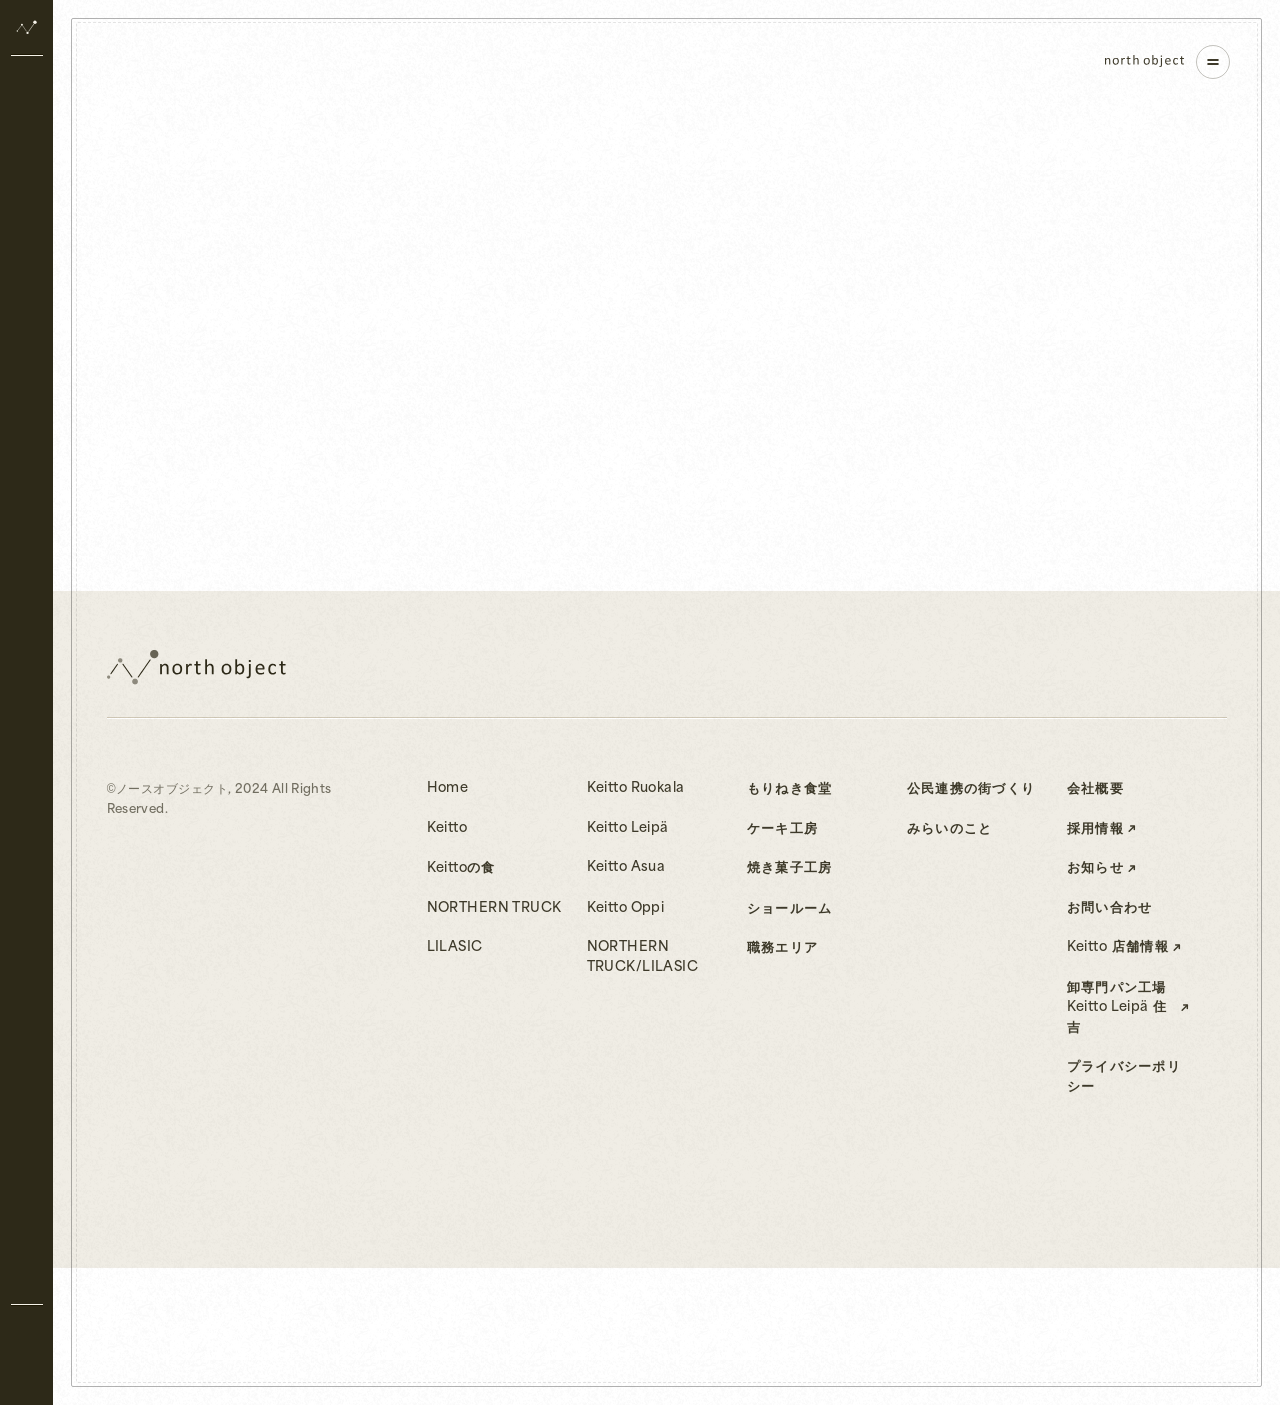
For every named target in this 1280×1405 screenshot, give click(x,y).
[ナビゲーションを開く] (1213, 62)
